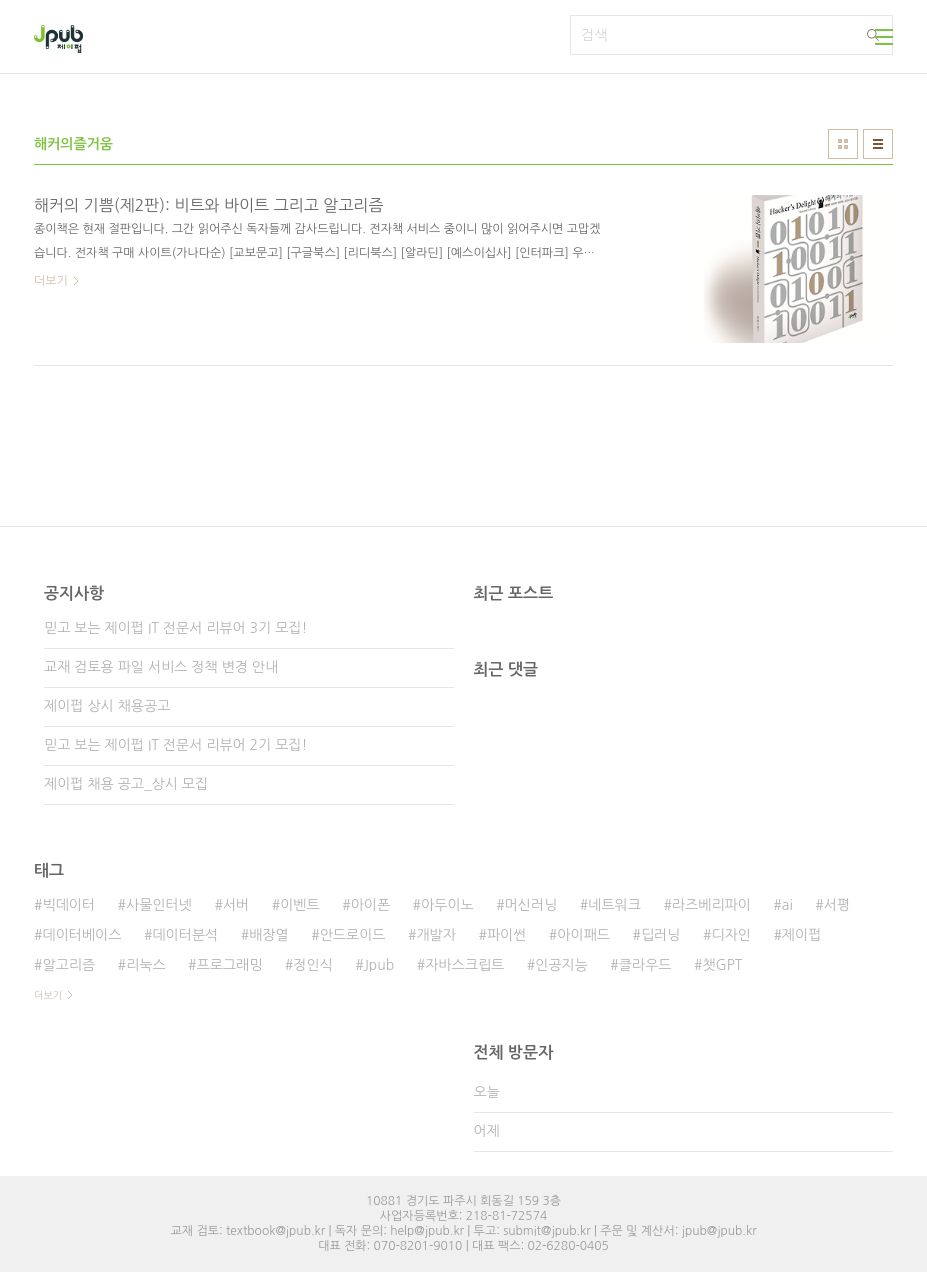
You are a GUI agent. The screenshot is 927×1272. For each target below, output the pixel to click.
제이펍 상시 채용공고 (107, 706)
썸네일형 (843, 144)
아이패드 (583, 935)
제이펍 (801, 935)
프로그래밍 (230, 965)
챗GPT (722, 965)
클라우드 (645, 965)
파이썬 (506, 935)
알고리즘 (68, 965)
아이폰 (370, 905)
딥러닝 (660, 935)
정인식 (312, 965)
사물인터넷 (159, 905)
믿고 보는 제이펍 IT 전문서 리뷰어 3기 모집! (175, 628)
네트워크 (614, 905)
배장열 (268, 935)
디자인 (730, 935)
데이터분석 (185, 935)
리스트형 (878, 144)
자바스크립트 (464, 965)
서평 (837, 905)
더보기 (48, 995)
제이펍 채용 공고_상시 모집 (126, 784)
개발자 (435, 935)
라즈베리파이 (711, 905)
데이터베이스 (81, 935)
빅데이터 (68, 905)
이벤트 (299, 905)
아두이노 (447, 905)
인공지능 (561, 965)
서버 (236, 905)
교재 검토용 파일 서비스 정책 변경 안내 (161, 667)
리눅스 (145, 965)
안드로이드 (353, 935)
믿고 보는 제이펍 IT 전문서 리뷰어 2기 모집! (175, 745)
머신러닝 (531, 905)
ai (787, 905)
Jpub (379, 965)
